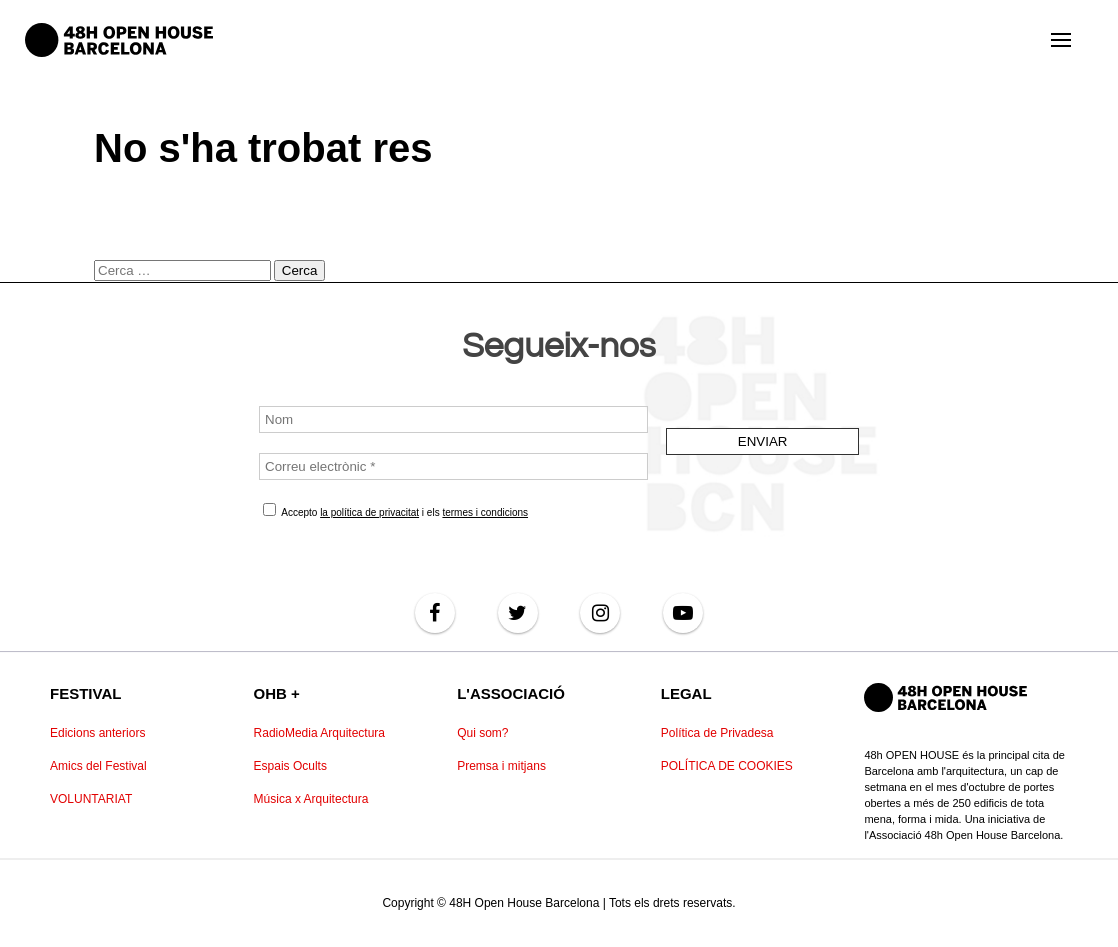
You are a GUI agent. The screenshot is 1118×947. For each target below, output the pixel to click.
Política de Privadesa (717, 733)
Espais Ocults (290, 766)
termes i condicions (485, 512)
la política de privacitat (369, 512)
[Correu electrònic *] (453, 466)
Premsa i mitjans (501, 766)
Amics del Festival (98, 766)
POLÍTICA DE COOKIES (727, 766)
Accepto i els (395, 510)
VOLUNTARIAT (91, 799)
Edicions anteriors (97, 733)
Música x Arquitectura (311, 799)
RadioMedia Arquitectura (319, 733)
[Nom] (453, 419)
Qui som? (482, 733)
